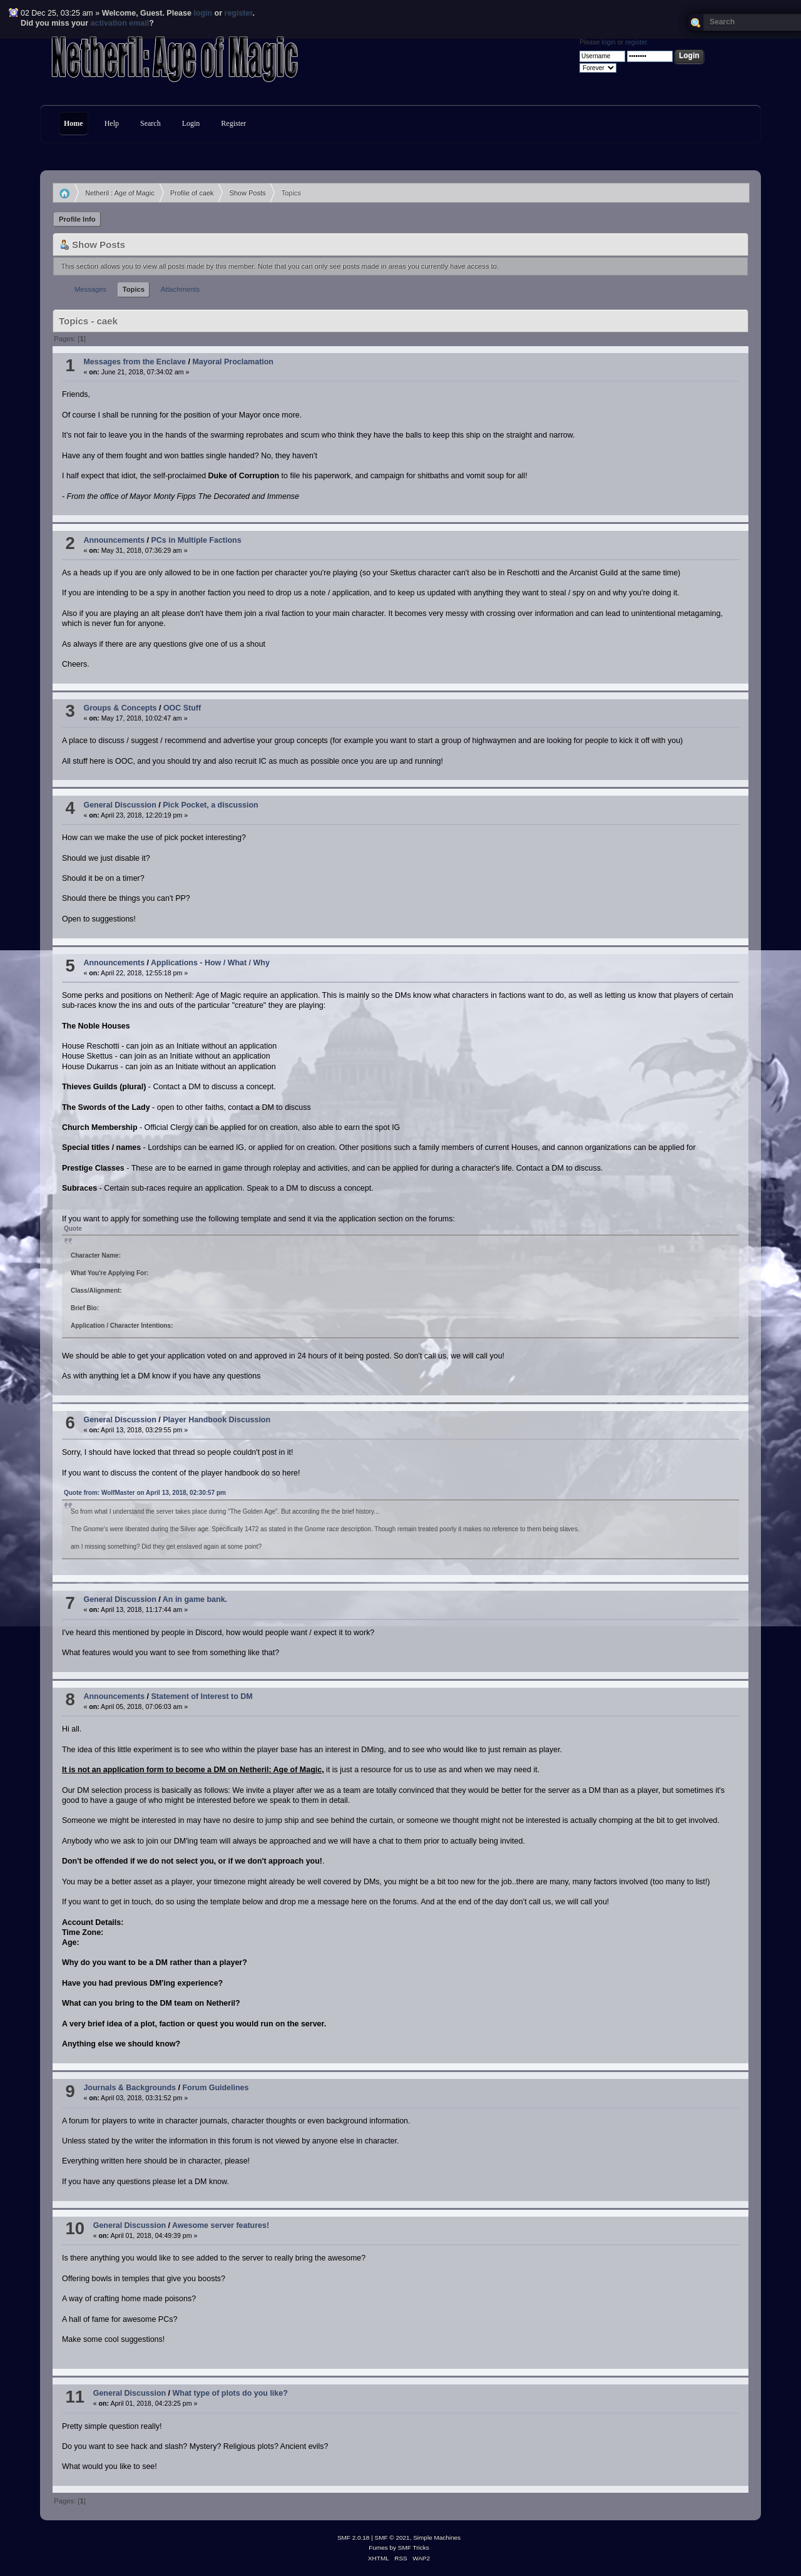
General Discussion (119, 805)
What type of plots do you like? (230, 2393)
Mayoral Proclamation (232, 361)
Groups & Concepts (119, 708)
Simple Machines (437, 2537)
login (202, 13)
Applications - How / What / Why (210, 962)
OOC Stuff (182, 708)
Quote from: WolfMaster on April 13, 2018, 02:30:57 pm (145, 1492)
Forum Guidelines (215, 2087)
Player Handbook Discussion (216, 1419)
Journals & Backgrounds (129, 2087)
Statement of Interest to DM (202, 1696)
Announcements (114, 540)
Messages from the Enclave (134, 361)
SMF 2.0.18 (353, 2537)
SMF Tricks (413, 2547)
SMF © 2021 (392, 2537)
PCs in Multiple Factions (196, 540)
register (239, 13)
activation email (120, 23)
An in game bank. (195, 1599)
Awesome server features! (220, 2225)
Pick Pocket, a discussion (210, 805)
